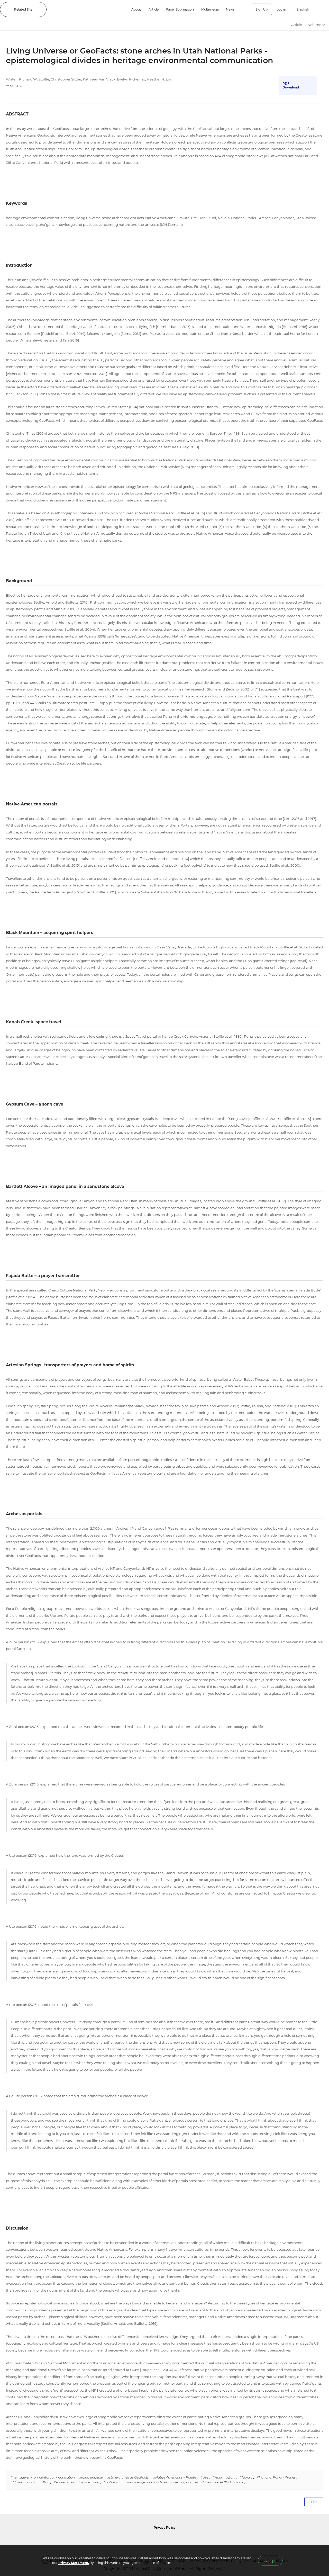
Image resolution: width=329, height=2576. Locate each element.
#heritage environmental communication (43, 2477)
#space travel (88, 2482)
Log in (281, 9)
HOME (283, 24)
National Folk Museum (121, 2540)
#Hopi (217, 2477)
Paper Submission (180, 9)
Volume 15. (317, 25)
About (136, 9)
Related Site (23, 9)
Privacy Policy (165, 2527)
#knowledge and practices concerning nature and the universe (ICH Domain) (185, 2482)
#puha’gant (113, 2482)
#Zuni (230, 2477)
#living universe (91, 2477)
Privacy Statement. (73, 2563)
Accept (270, 2561)
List (314, 2502)
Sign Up (262, 9)
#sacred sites (64, 2482)
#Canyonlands (24, 2482)
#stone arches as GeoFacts (128, 2477)
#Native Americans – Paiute (174, 2477)
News (230, 9)
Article (154, 9)
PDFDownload (290, 85)
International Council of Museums (175, 2540)
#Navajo (246, 2477)
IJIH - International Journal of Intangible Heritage (89, 9)
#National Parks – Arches (276, 2477)
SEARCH (321, 9)
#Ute (204, 2477)
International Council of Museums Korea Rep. (220, 2540)
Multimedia (210, 9)
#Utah (44, 2482)
